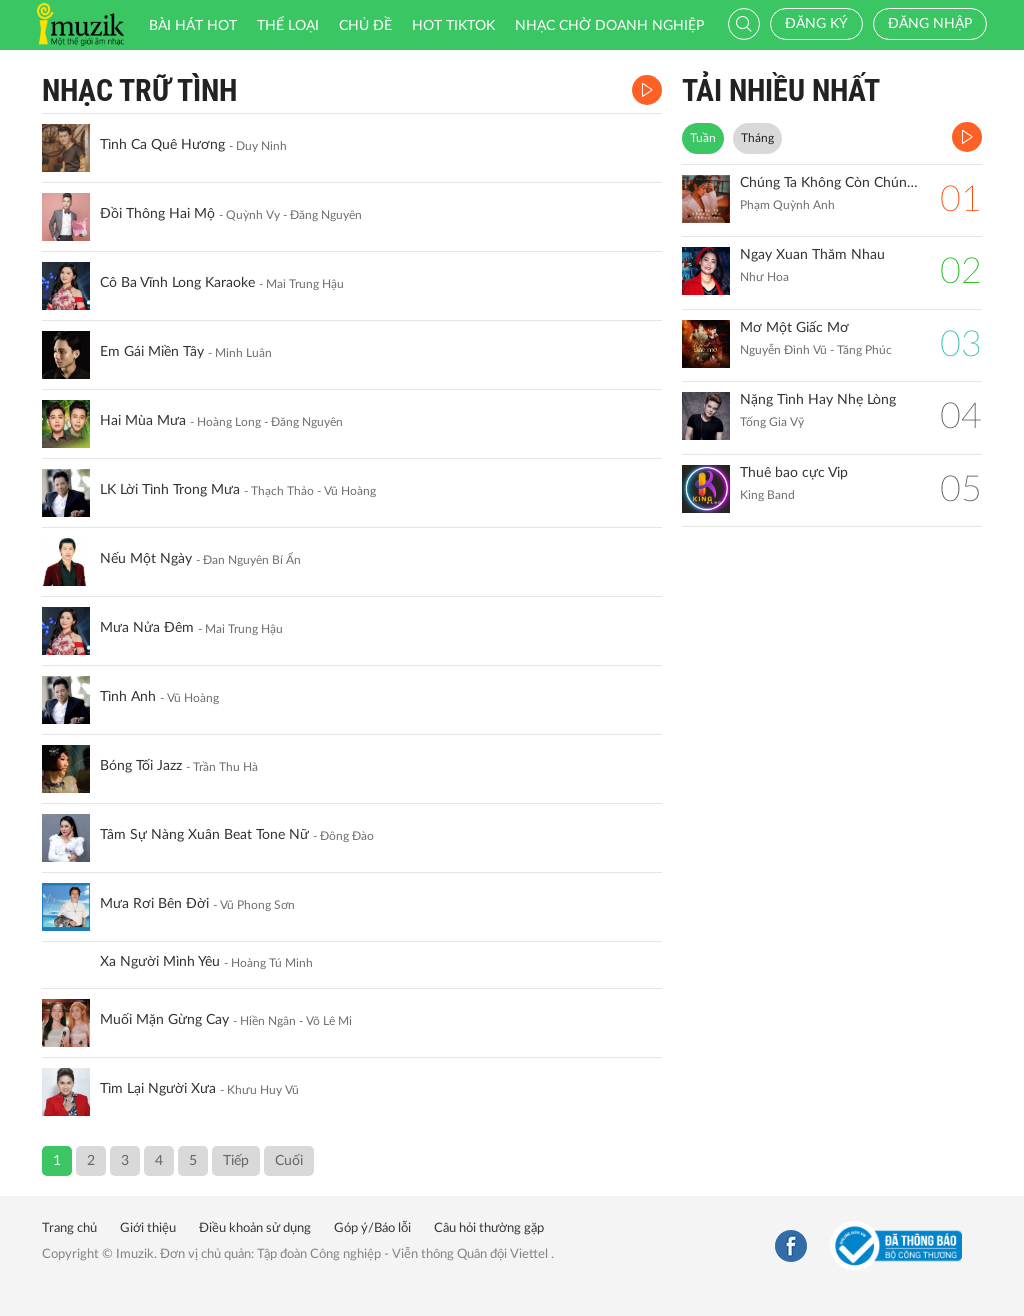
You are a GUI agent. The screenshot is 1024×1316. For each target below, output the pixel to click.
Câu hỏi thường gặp (489, 1228)
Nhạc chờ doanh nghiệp (609, 26)
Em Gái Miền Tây (152, 352)
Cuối (289, 1161)
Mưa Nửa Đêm (147, 628)
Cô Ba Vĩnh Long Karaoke (177, 283)
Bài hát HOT (193, 26)
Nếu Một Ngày (146, 559)
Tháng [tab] (757, 138)
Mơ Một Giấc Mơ (794, 328)
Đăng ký (816, 24)
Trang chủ (69, 1228)
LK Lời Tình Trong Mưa (170, 490)
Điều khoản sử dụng (255, 1228)
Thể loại (288, 26)
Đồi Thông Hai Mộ (157, 214)
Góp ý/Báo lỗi (372, 1228)
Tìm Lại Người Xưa (158, 1089)
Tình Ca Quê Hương (162, 145)
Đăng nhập (930, 24)
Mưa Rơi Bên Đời (154, 904)
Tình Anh (128, 697)
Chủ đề (365, 26)
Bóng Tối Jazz (141, 766)
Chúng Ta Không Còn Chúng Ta (830, 183)
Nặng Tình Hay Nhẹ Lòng (818, 400)
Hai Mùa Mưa (143, 421)
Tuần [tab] (703, 138)
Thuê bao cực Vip (794, 473)
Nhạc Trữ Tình (139, 90)
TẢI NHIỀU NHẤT (781, 90)
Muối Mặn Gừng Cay (164, 1020)
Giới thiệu (148, 1228)
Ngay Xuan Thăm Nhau (812, 255)
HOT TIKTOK (453, 26)
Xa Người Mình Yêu (160, 962)
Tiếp (236, 1161)
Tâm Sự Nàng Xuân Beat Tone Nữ (204, 835)
